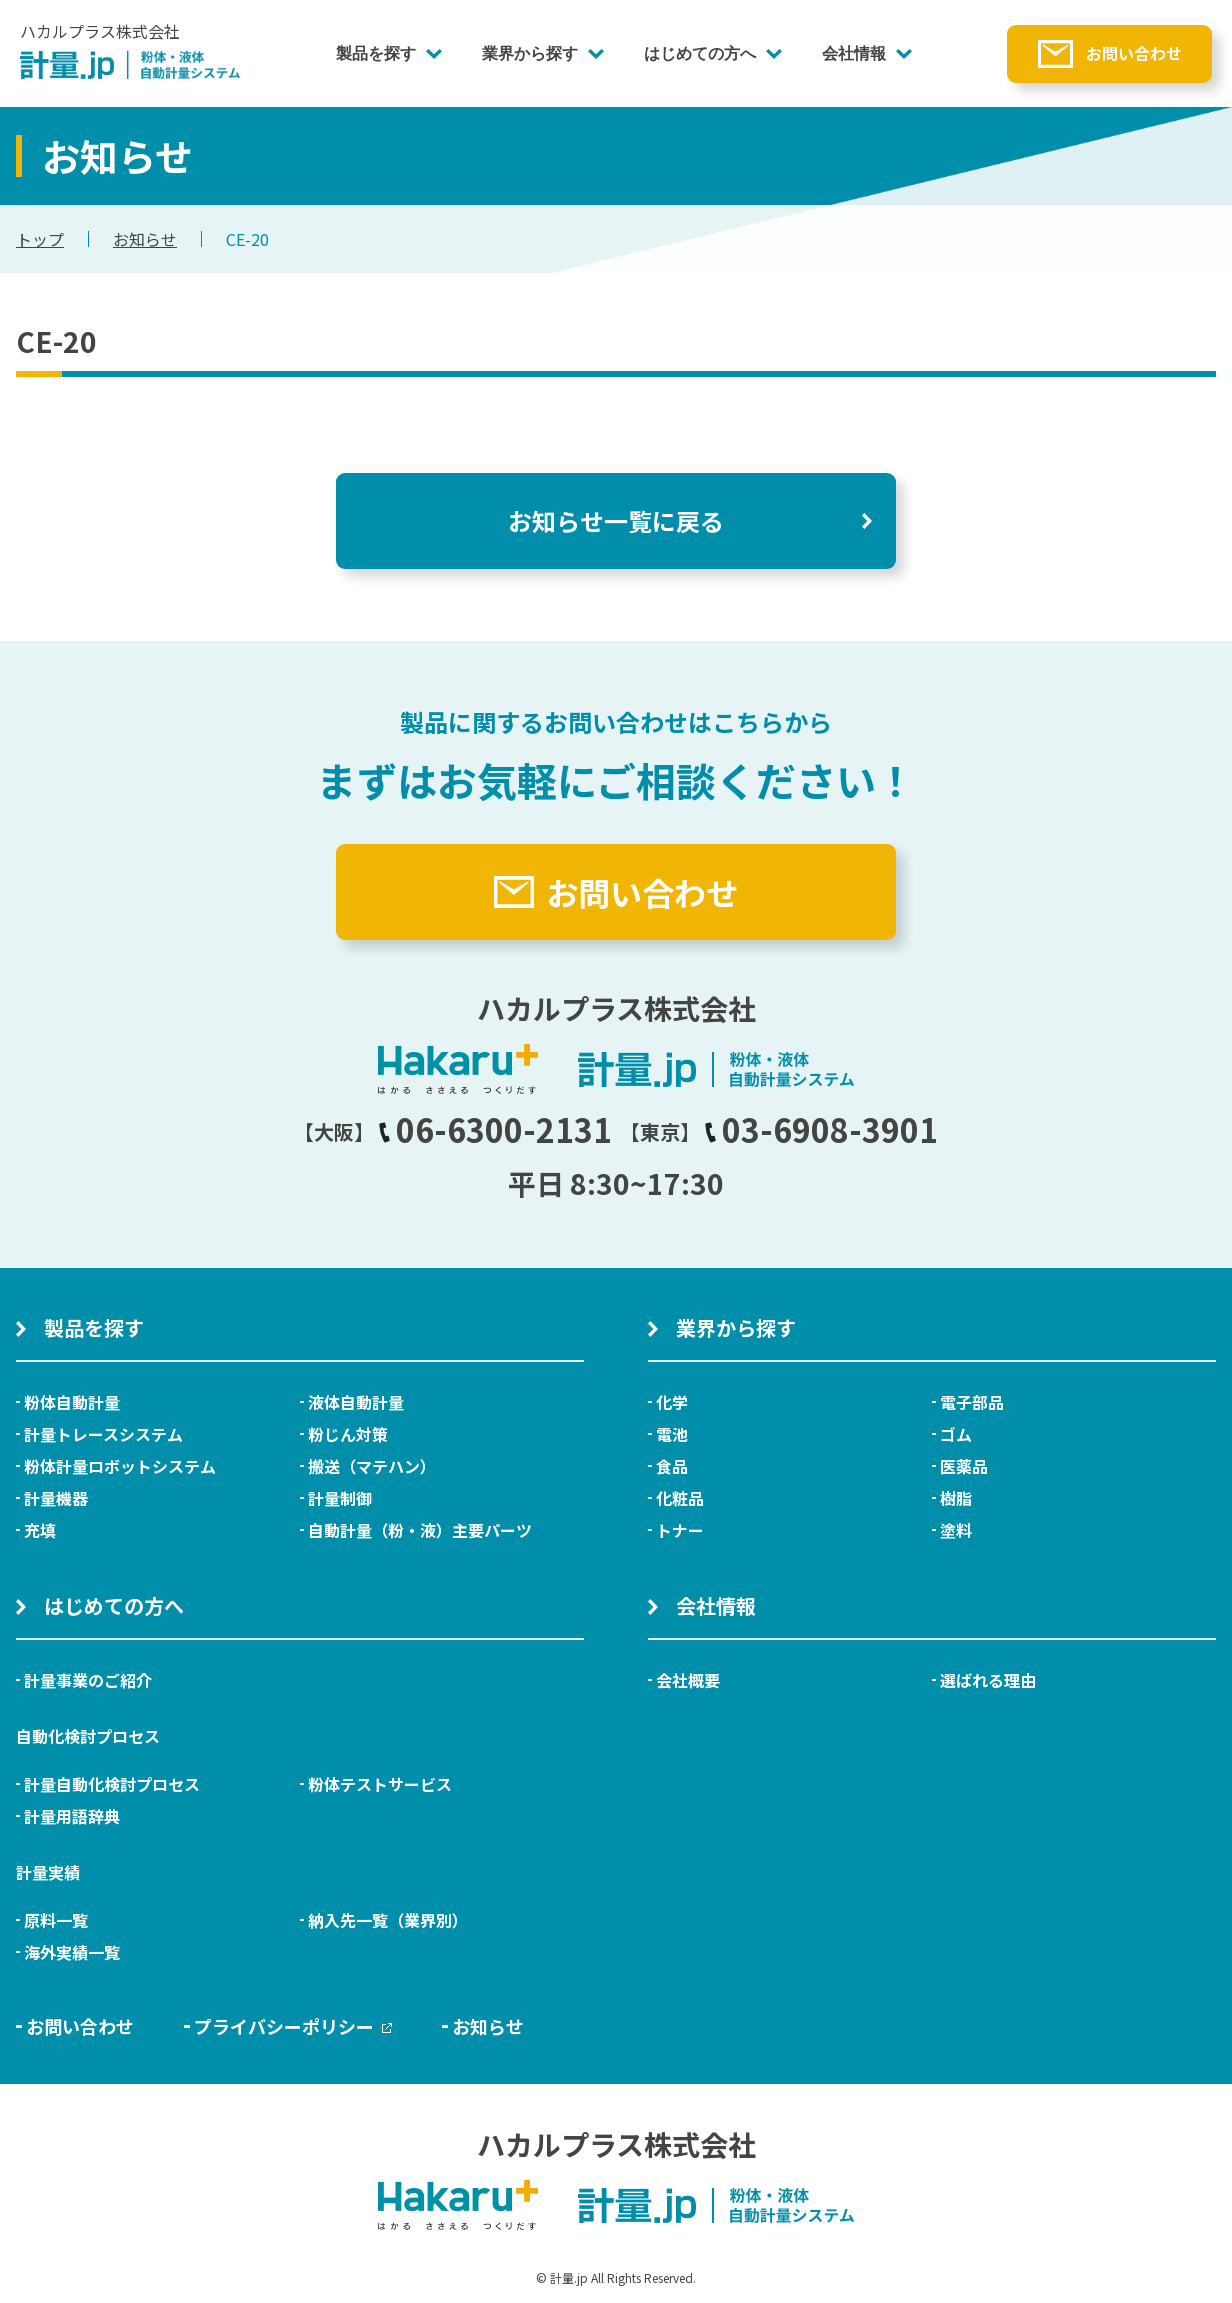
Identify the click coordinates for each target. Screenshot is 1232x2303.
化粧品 (680, 1498)
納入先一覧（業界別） (388, 1920)
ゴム (956, 1434)
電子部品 (972, 1402)
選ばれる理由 (988, 1680)
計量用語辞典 (72, 1816)
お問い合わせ (1134, 53)
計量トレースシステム (103, 1434)
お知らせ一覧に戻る (616, 520)
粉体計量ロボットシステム (120, 1466)
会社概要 (688, 1680)
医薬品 (964, 1466)
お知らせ (145, 239)
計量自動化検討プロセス (112, 1784)
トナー (680, 1530)
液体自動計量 (356, 1402)
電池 (672, 1434)
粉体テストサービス (380, 1784)
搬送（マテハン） (372, 1466)
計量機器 (56, 1498)
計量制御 (340, 1498)
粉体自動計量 (72, 1402)
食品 (672, 1466)
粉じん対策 (348, 1434)
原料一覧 (56, 1920)
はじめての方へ (700, 53)
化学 (672, 1402)
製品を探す (376, 53)
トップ (40, 239)
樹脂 (956, 1498)
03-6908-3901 (821, 1129)
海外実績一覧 (72, 1952)
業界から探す (530, 53)
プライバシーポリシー (293, 2026)
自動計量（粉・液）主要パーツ (420, 1530)
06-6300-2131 (495, 1129)
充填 (40, 1530)
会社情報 (854, 53)
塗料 (956, 1530)
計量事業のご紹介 (88, 1680)
